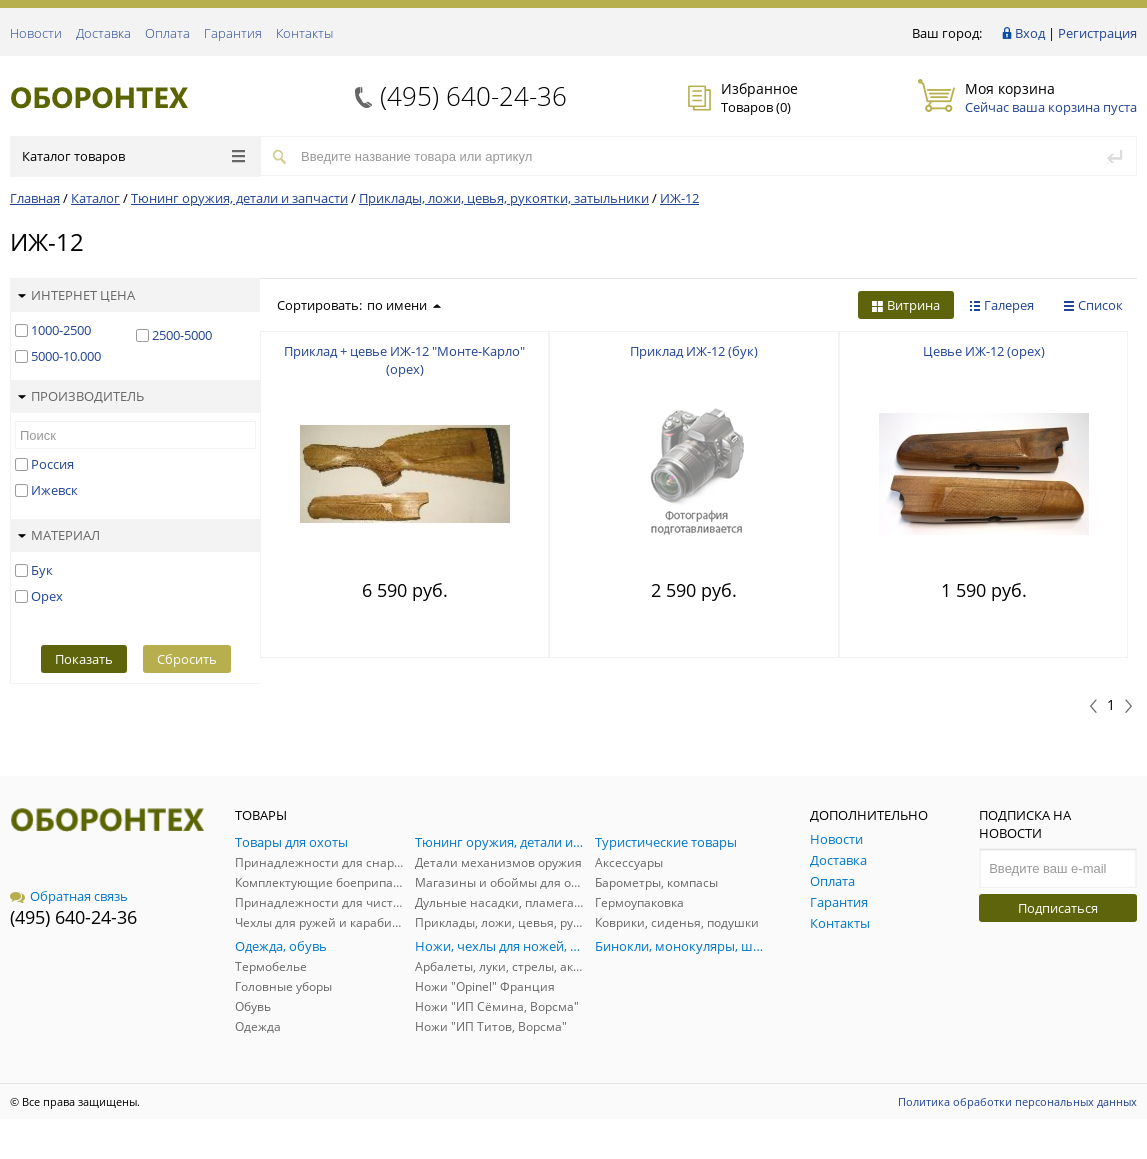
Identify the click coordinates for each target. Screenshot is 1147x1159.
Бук (42, 570)
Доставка (103, 33)
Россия (52, 464)
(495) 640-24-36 (473, 96)
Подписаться (1058, 908)
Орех (47, 596)
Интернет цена (76, 295)
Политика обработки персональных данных (1017, 1101)
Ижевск (54, 490)
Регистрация (1097, 33)
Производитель (81, 396)
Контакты (304, 33)
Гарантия (233, 33)
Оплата (167, 33)
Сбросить (187, 659)
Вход (1030, 33)
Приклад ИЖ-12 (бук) (694, 351)
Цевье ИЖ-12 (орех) (984, 351)
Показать (84, 659)
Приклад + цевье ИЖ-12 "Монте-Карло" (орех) (404, 360)
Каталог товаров (133, 156)
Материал (59, 535)
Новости (36, 33)
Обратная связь (69, 896)
